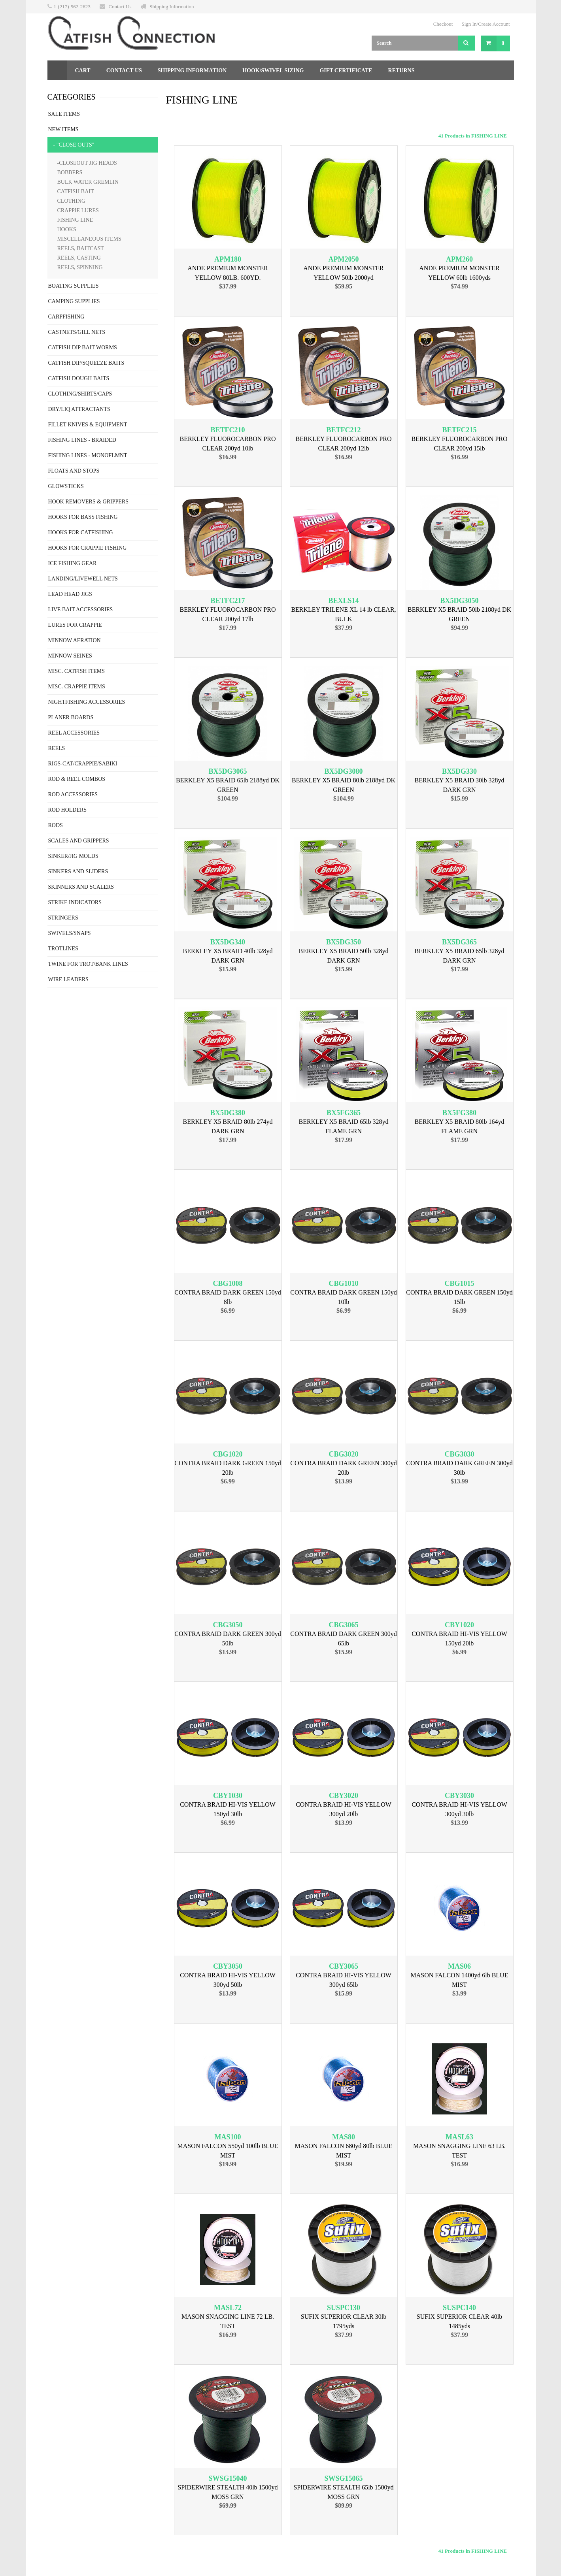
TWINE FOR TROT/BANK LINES (88, 964)
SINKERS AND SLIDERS (78, 871)
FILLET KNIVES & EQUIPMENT (87, 425)
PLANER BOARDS (71, 717)
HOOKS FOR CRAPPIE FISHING (87, 548)
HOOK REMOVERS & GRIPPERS (88, 502)
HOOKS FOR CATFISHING (80, 532)
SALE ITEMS (64, 114)
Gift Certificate (345, 70)
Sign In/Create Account (485, 24)
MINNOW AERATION (74, 640)
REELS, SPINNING (80, 267)
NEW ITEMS (63, 129)
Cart (83, 70)
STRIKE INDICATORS (75, 902)
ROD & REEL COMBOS (77, 779)
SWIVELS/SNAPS (69, 933)
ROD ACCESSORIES (73, 794)
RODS (55, 825)
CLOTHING (71, 201)
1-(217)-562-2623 (72, 6)
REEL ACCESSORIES (74, 733)
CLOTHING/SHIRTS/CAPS (80, 394)
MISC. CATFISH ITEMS (76, 671)
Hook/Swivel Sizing (273, 70)
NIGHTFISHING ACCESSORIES (86, 702)
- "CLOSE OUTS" (73, 145)
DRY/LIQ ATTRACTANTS (79, 409)
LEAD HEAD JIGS (70, 594)
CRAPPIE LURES (78, 210)
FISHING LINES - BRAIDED (82, 440)
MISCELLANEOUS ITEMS (89, 239)
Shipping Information (171, 6)
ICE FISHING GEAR (72, 563)
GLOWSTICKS (66, 486)
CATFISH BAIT (75, 191)
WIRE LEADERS (68, 979)
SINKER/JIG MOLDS (73, 856)
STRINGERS (63, 918)
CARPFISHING (66, 317)
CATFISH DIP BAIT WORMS (82, 348)
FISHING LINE (75, 220)
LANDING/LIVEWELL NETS (83, 579)
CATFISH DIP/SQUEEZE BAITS (86, 363)
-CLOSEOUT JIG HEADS (87, 163)
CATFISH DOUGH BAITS (79, 378)
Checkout (443, 24)
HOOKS (66, 229)
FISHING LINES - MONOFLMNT (87, 455)
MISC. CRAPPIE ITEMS (76, 687)
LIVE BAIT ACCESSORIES (80, 609)
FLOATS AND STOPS (74, 471)
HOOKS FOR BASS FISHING (83, 517)
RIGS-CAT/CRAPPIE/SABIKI (82, 764)
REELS (56, 748)
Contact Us (119, 6)
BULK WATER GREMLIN (88, 182)
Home (57, 70)
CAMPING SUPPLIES (74, 301)
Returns (401, 70)
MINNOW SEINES (70, 656)
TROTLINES (63, 949)
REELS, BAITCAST (80, 248)
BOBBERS (70, 172)
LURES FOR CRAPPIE (75, 625)
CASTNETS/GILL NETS (77, 332)
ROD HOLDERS (67, 810)
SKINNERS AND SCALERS (81, 887)
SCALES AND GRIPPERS (78, 841)
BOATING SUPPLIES (73, 286)
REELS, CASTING (79, 258)
